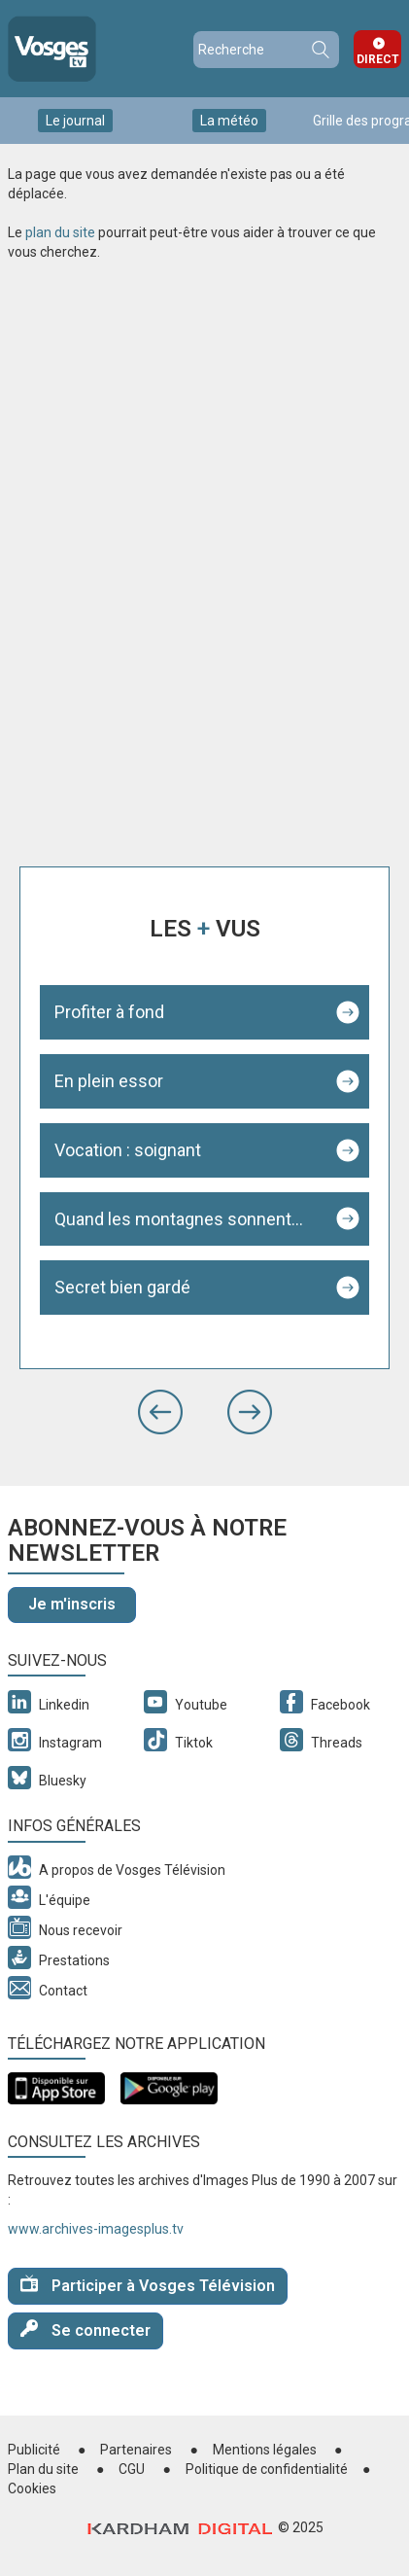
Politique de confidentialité (267, 2469)
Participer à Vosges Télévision (147, 2285)
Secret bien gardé (122, 1287)
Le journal (75, 120)
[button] (160, 1412)
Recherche (319, 49)
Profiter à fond (109, 1012)
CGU (132, 2469)
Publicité (34, 2449)
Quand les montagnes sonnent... (178, 1219)
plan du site (60, 232)
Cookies (32, 2488)
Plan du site (43, 2469)
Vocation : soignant (127, 1150)
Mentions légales (265, 2449)
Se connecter (85, 2329)
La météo (229, 120)
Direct (378, 59)
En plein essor (108, 1081)
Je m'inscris (72, 1604)
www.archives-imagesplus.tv (96, 2229)
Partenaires (136, 2449)
